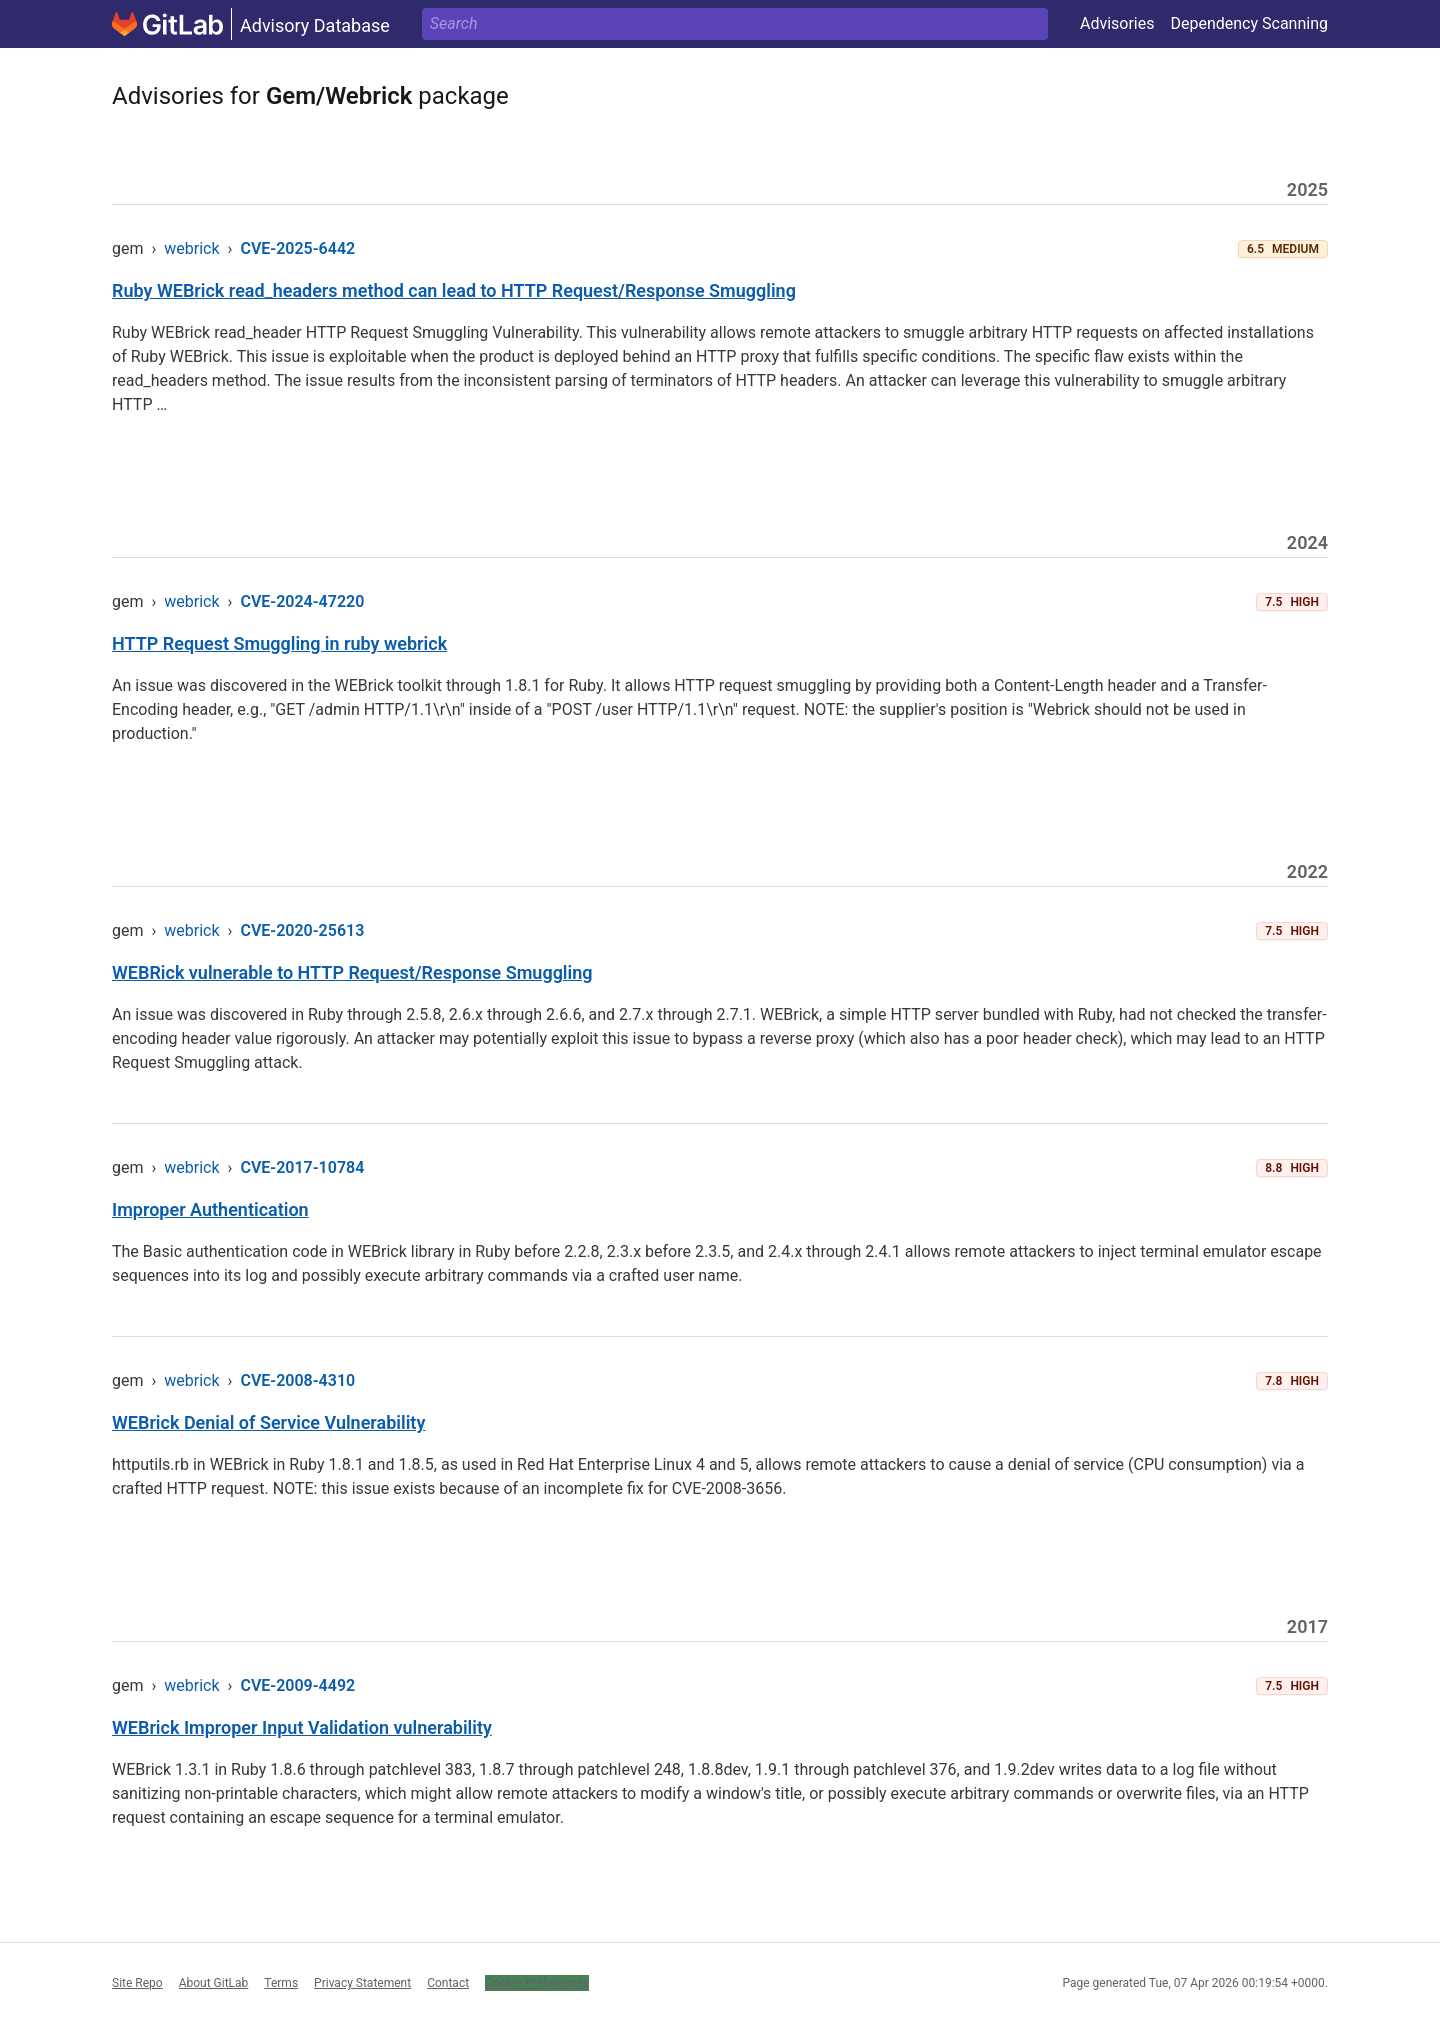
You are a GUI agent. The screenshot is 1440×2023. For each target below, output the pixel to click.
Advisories (1117, 23)
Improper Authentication (210, 1209)
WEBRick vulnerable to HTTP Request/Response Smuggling (352, 972)
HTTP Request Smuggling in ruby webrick (279, 643)
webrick (191, 248)
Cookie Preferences (537, 1983)
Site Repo (137, 1983)
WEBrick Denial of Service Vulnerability (268, 1422)
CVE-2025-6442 (297, 248)
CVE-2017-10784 (302, 1167)
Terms (281, 1983)
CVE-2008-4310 (297, 1380)
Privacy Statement (362, 1983)
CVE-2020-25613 (302, 930)
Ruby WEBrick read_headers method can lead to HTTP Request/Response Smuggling (454, 290)
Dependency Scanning (1249, 23)
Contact (448, 1983)
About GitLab (214, 1983)
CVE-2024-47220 (302, 601)
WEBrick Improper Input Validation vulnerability (302, 1727)
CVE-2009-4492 (297, 1685)
